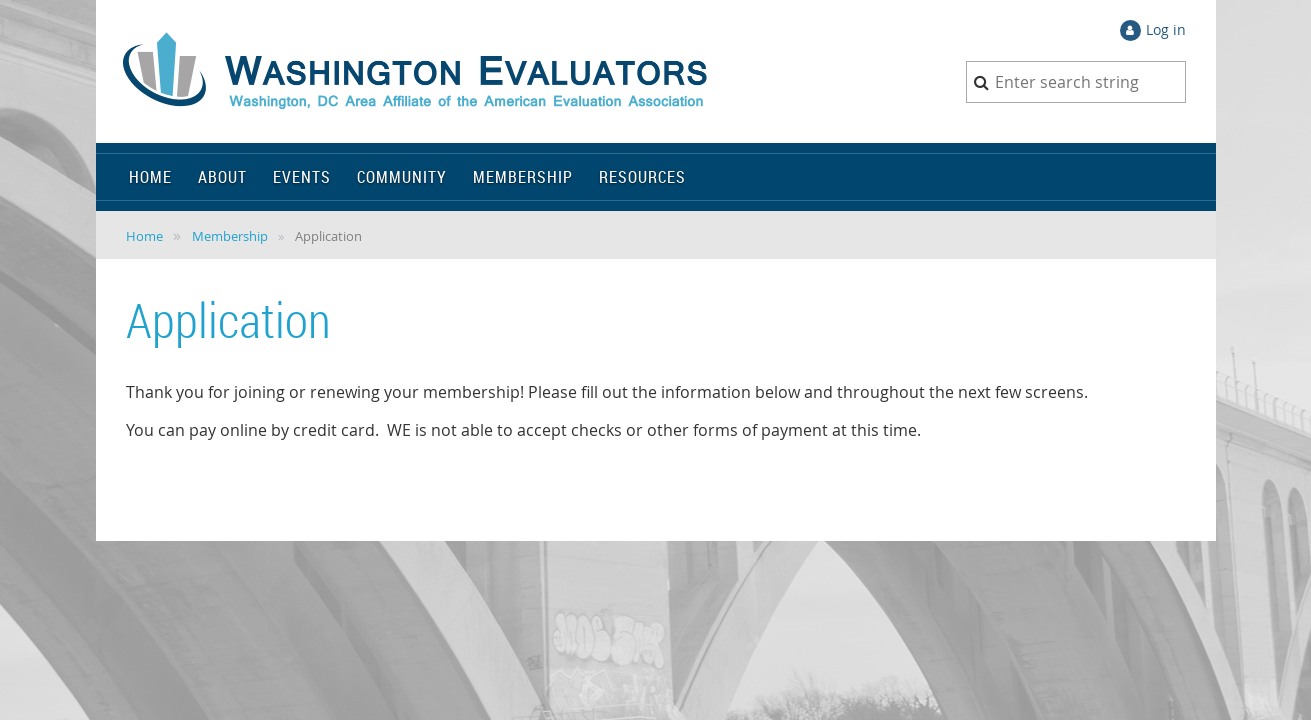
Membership (230, 236)
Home (144, 236)
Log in (1166, 29)
